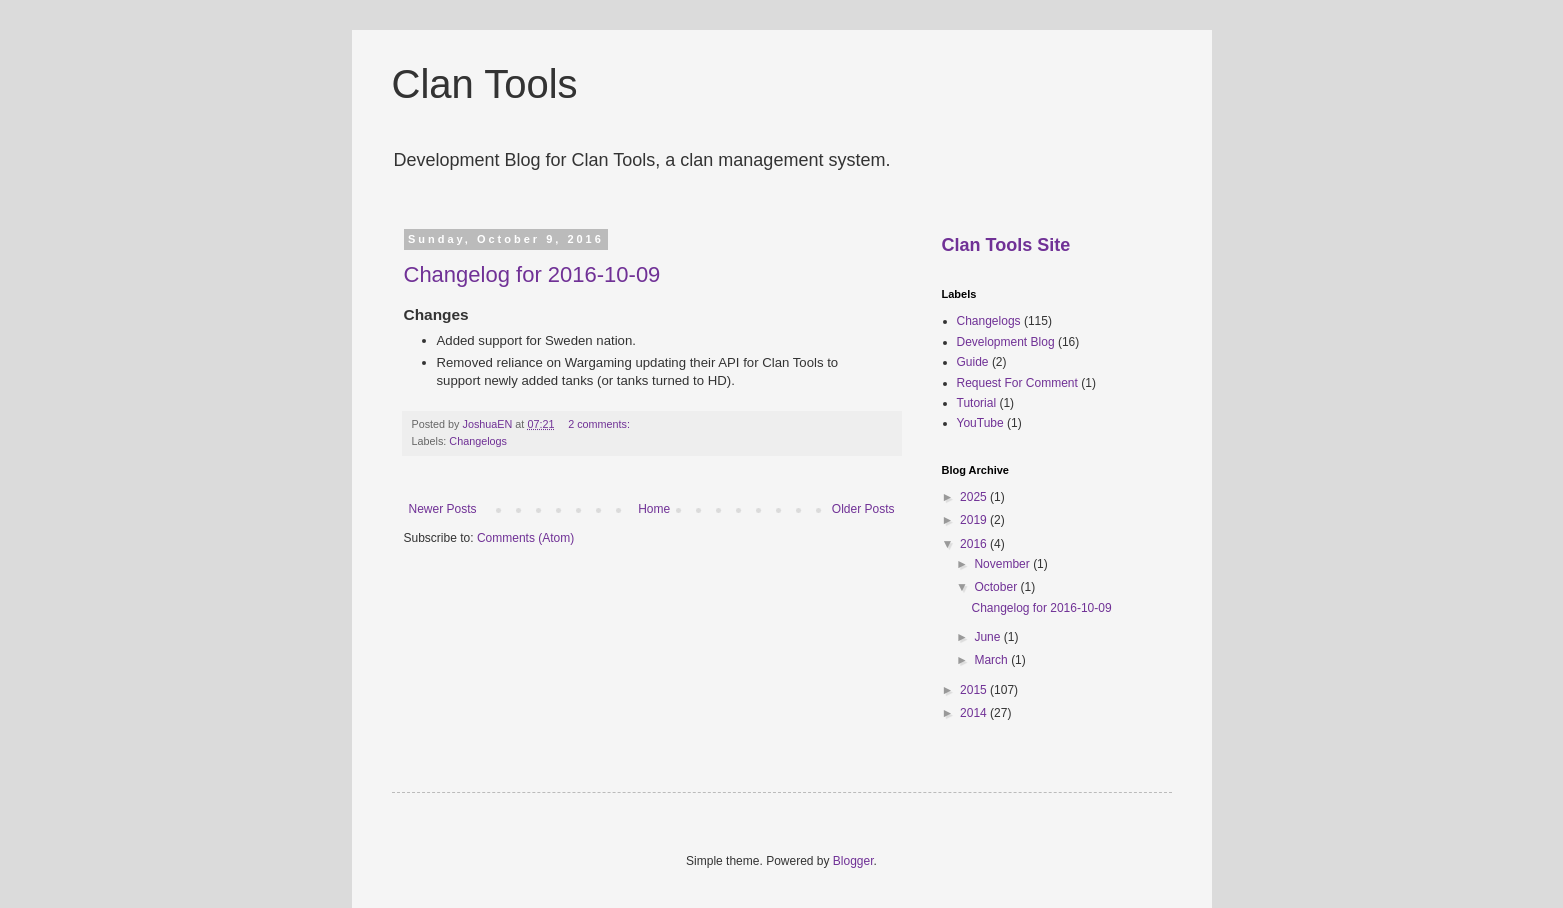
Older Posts (863, 509)
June (988, 637)
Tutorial (977, 403)
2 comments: (600, 424)
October (997, 587)
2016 (975, 544)
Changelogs (478, 441)
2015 (975, 690)
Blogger (853, 861)
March (992, 660)
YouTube (980, 423)
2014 (975, 713)
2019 (975, 520)
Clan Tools (485, 84)
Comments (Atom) (525, 538)
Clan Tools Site (1006, 245)
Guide (973, 362)
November (1003, 564)
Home (654, 509)
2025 (975, 497)
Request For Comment (1017, 383)
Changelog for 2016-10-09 (532, 274)
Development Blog (1006, 342)
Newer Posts (443, 509)
